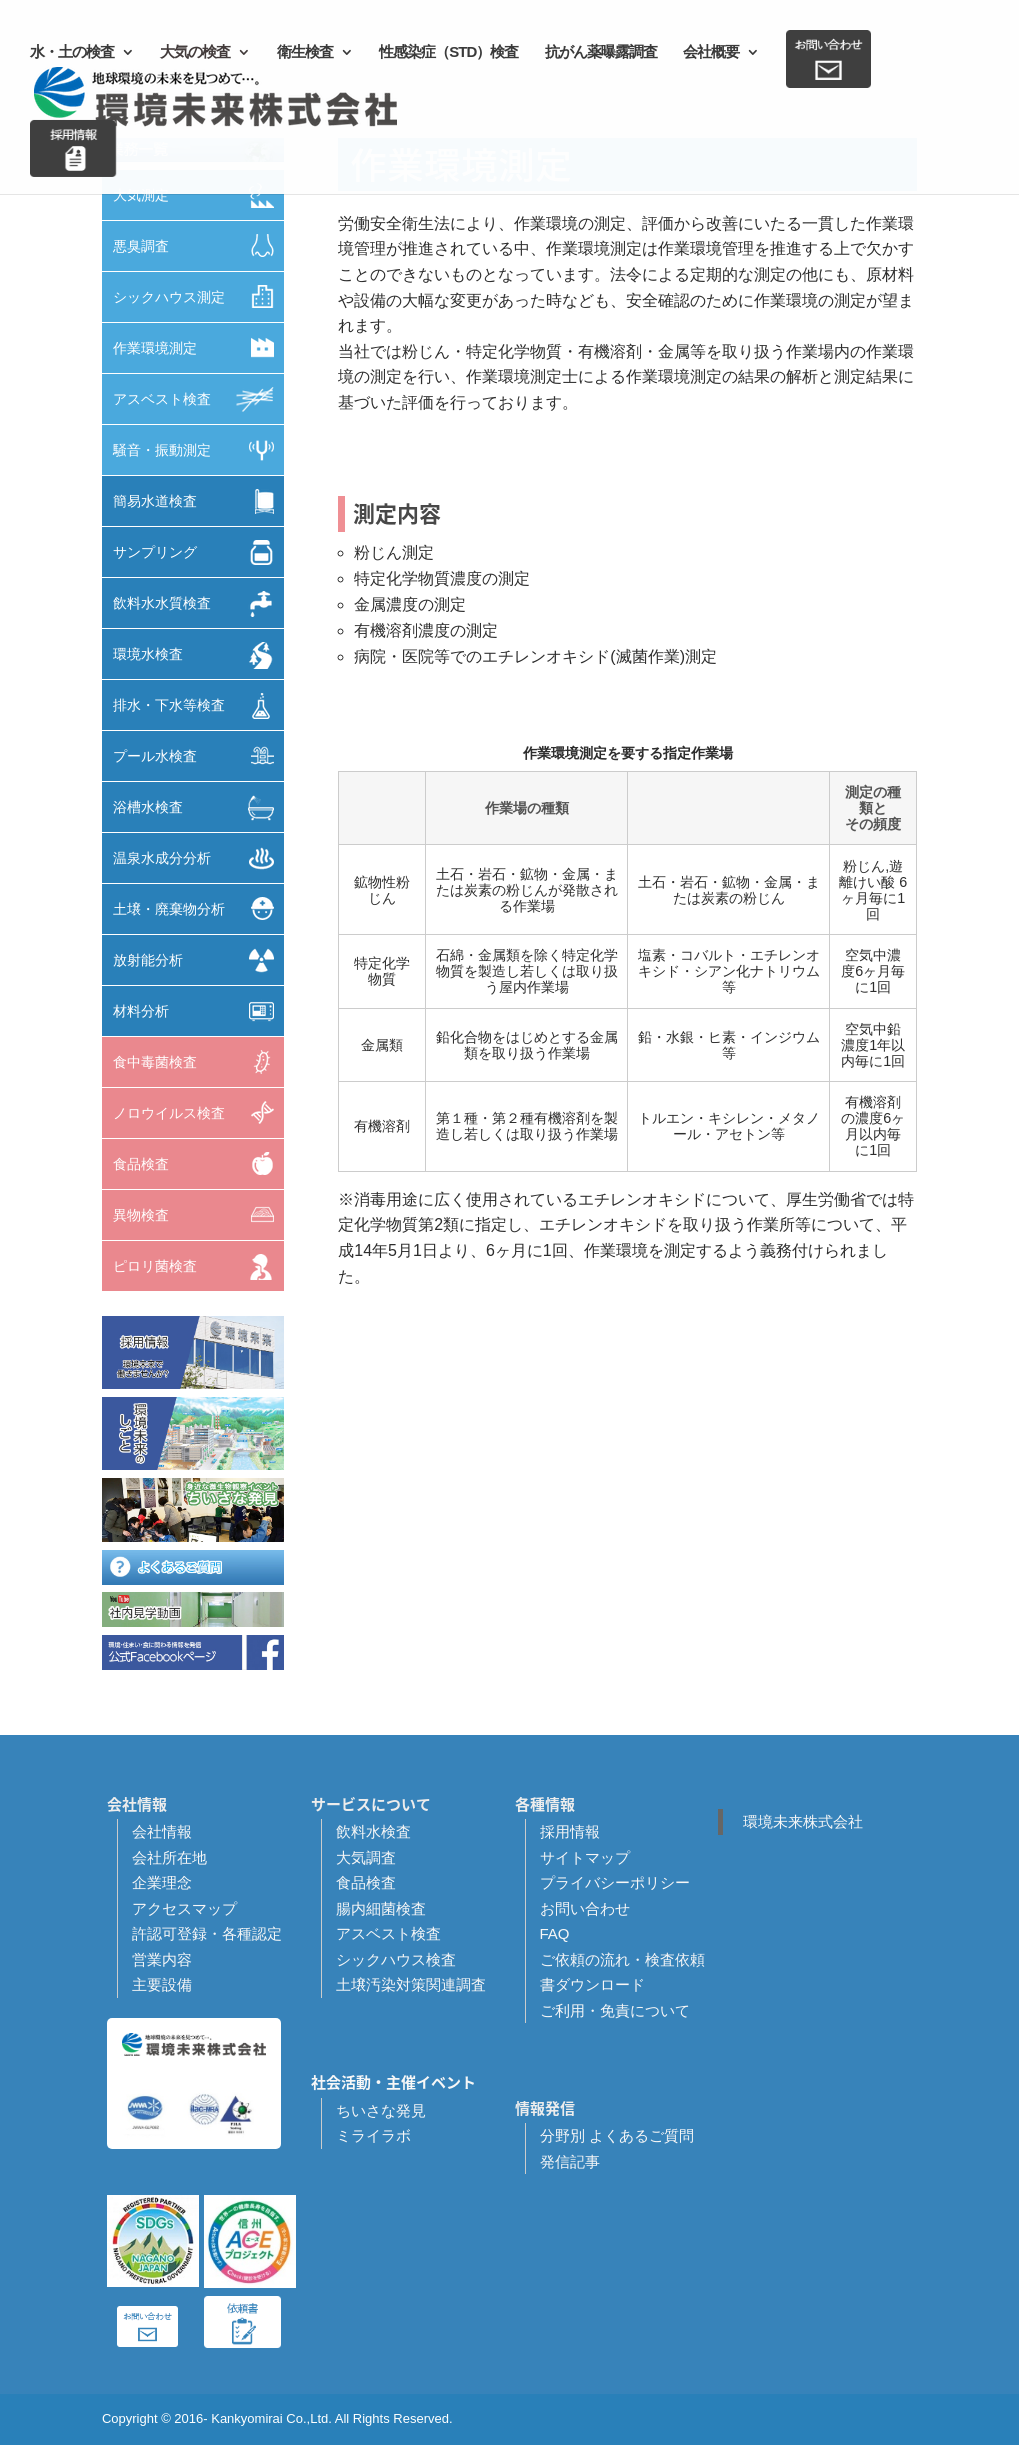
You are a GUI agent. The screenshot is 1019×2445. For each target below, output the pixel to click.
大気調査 (366, 1857)
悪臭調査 (198, 245)
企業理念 (162, 1882)
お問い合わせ (585, 1908)
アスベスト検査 (198, 399)
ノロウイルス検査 (198, 1112)
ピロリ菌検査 (198, 1267)
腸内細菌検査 (381, 1908)
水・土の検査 (72, 52)
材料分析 (198, 1011)
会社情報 (162, 1831)
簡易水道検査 (198, 501)
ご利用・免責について (615, 2010)
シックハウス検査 (396, 1959)
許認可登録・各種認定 (207, 1933)
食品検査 (198, 1163)
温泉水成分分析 (198, 858)
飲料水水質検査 (198, 604)
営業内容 (162, 1959)
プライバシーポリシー (615, 1882)
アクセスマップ (184, 1908)
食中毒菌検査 (198, 1062)
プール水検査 (198, 755)
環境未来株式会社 (803, 1821)
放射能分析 (198, 960)
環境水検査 (198, 655)
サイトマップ (585, 1857)
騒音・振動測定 (198, 450)
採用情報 (570, 1831)
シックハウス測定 (198, 296)
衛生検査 (305, 52)
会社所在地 (169, 1857)
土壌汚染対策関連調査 (411, 1984)
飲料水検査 (373, 1831)
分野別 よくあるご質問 (617, 2135)
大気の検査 (195, 52)
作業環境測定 (198, 347)
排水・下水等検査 (198, 706)
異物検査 (198, 1214)
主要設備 (162, 1984)
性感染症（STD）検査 (448, 52)
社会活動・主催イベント (393, 2082)
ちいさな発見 (381, 2110)
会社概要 (711, 52)
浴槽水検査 (198, 808)
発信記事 (570, 2161)
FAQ (555, 1933)
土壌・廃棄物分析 (198, 908)
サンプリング (198, 552)
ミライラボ (373, 2135)
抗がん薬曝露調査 (601, 52)
